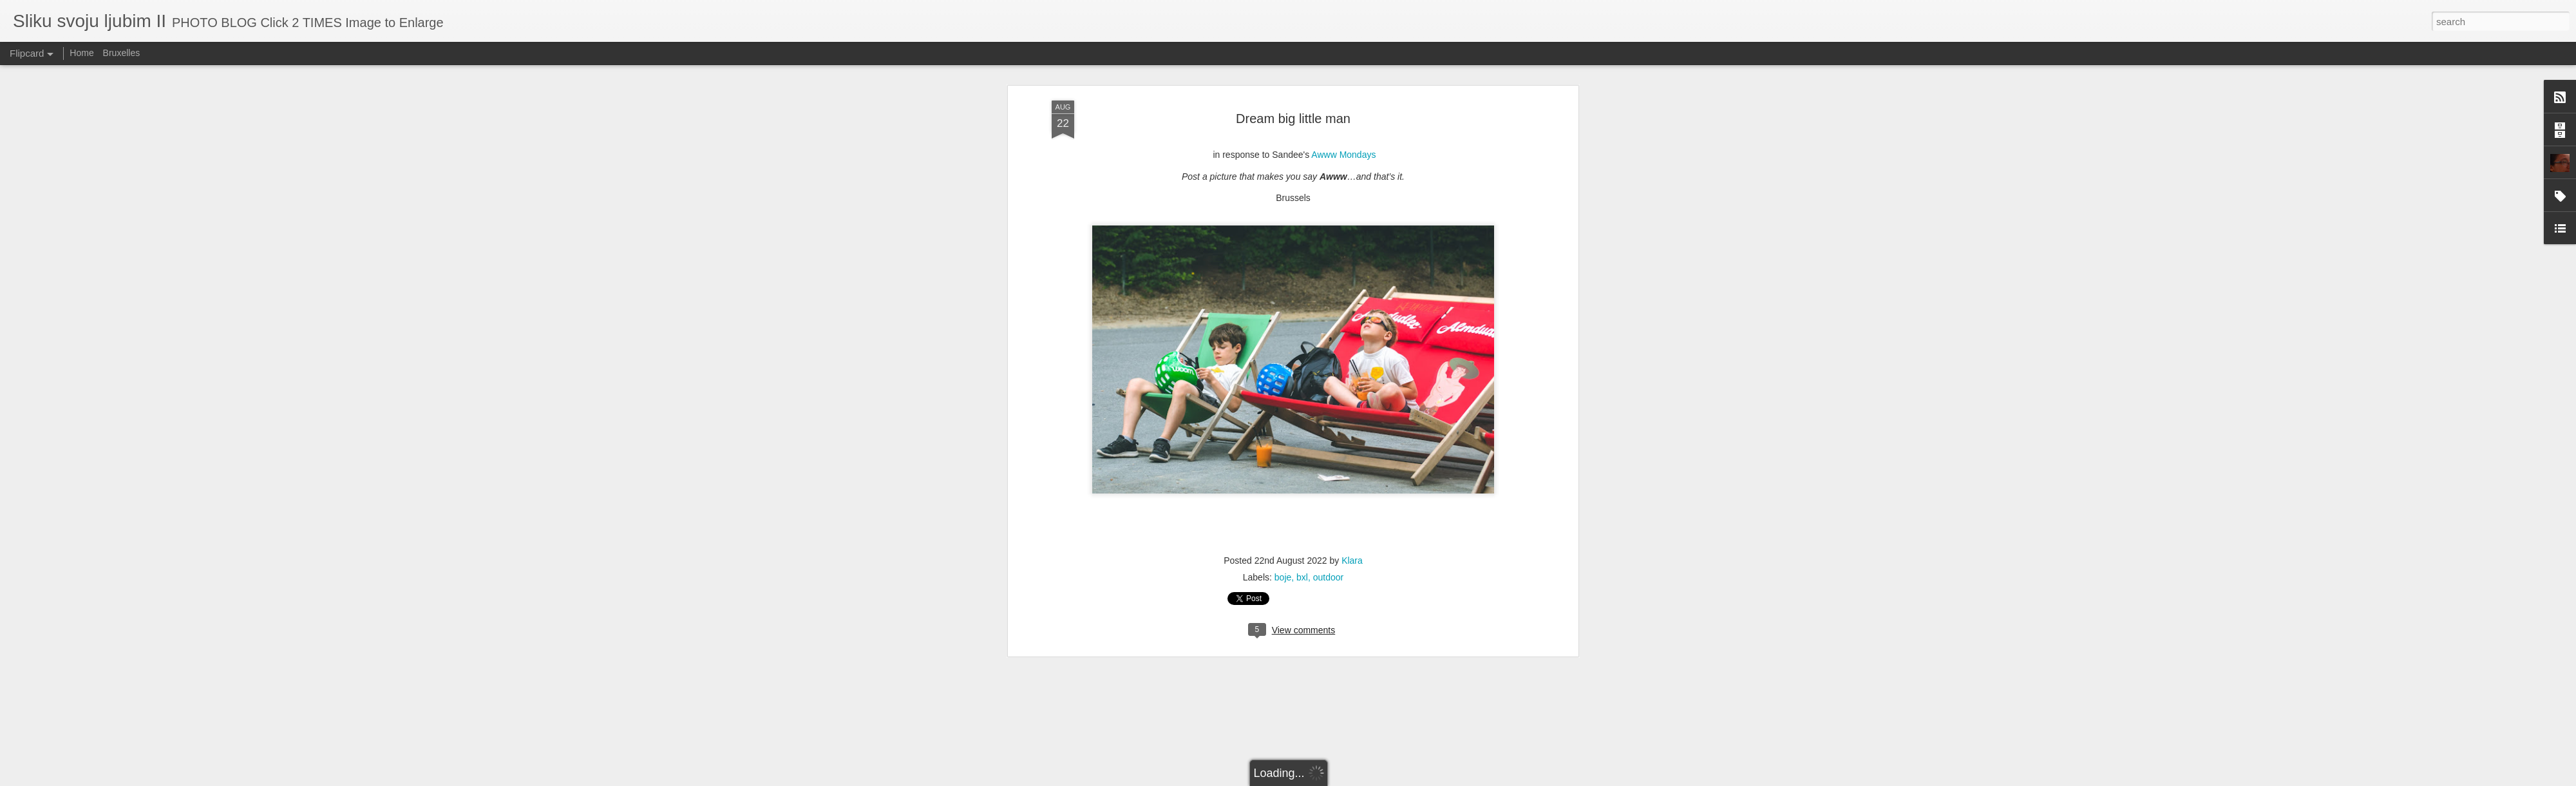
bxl (1302, 575)
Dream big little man (1293, 117)
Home (81, 53)
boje (1282, 575)
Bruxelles (121, 53)
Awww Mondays (1343, 153)
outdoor (1328, 575)
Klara (1352, 558)
